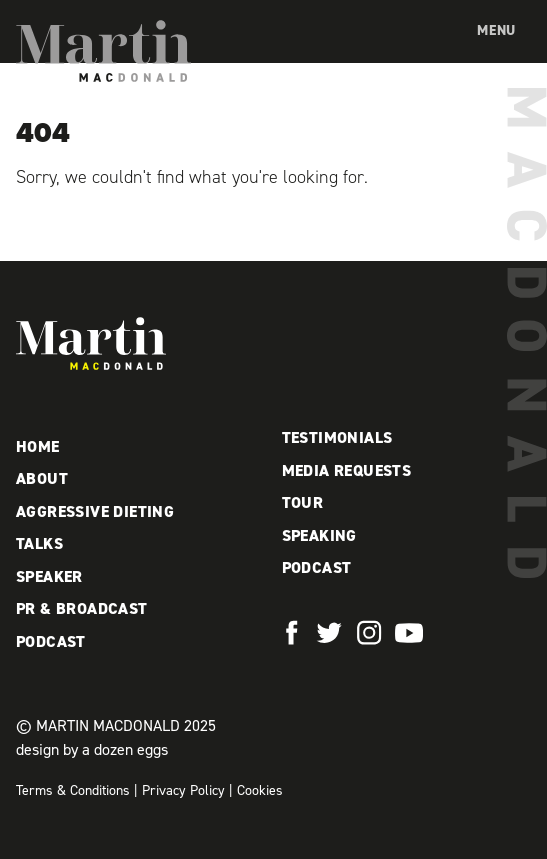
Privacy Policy (183, 790)
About (42, 478)
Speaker (49, 576)
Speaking (319, 535)
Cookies (260, 790)
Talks (39, 543)
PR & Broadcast (82, 608)
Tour (303, 502)
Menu (496, 30)
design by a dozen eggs (92, 749)
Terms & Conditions (73, 790)
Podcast (51, 641)
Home (38, 446)
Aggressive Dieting (95, 511)
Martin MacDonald (103, 51)
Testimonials (337, 437)
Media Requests (347, 470)
